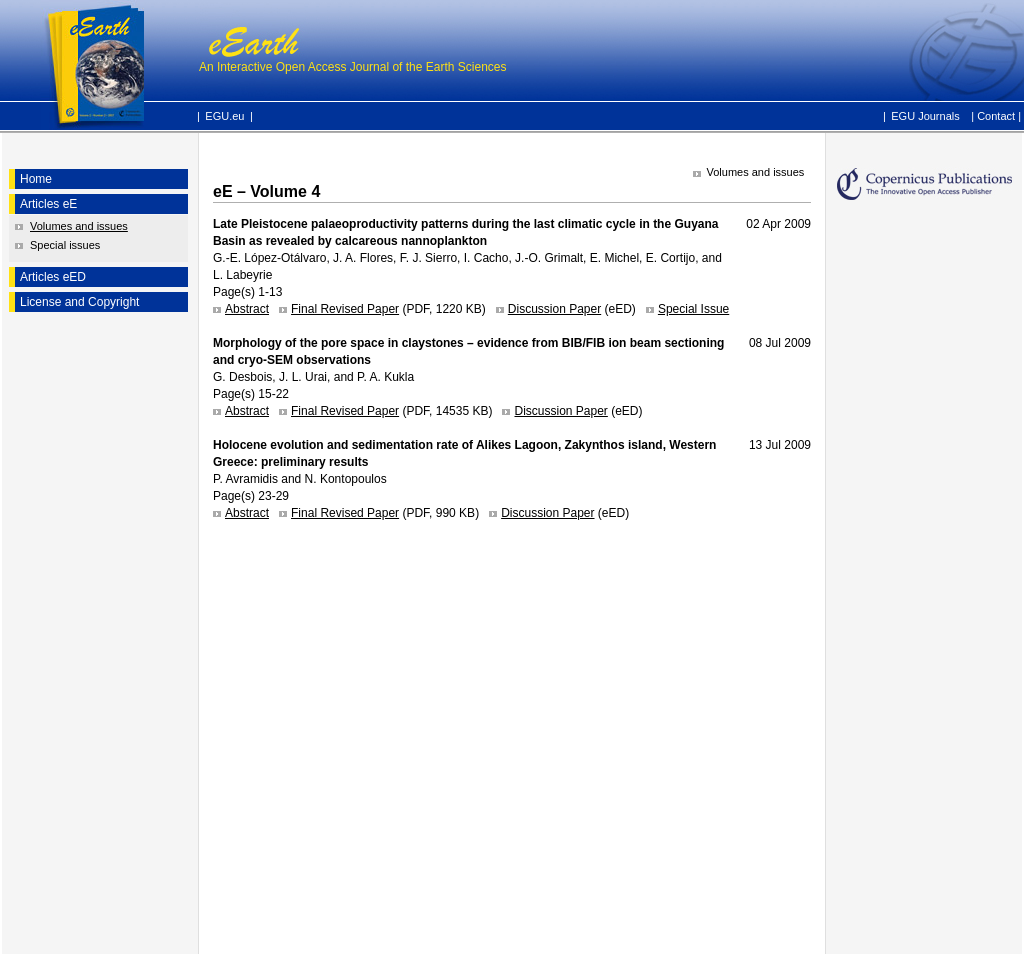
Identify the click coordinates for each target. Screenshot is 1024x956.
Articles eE (48, 204)
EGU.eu (224, 116)
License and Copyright (79, 302)
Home (36, 179)
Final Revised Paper (345, 309)
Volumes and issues (79, 226)
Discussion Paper (554, 309)
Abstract (247, 309)
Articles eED (53, 277)
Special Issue (693, 309)
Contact (996, 116)
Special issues (65, 245)
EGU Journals (925, 115)
